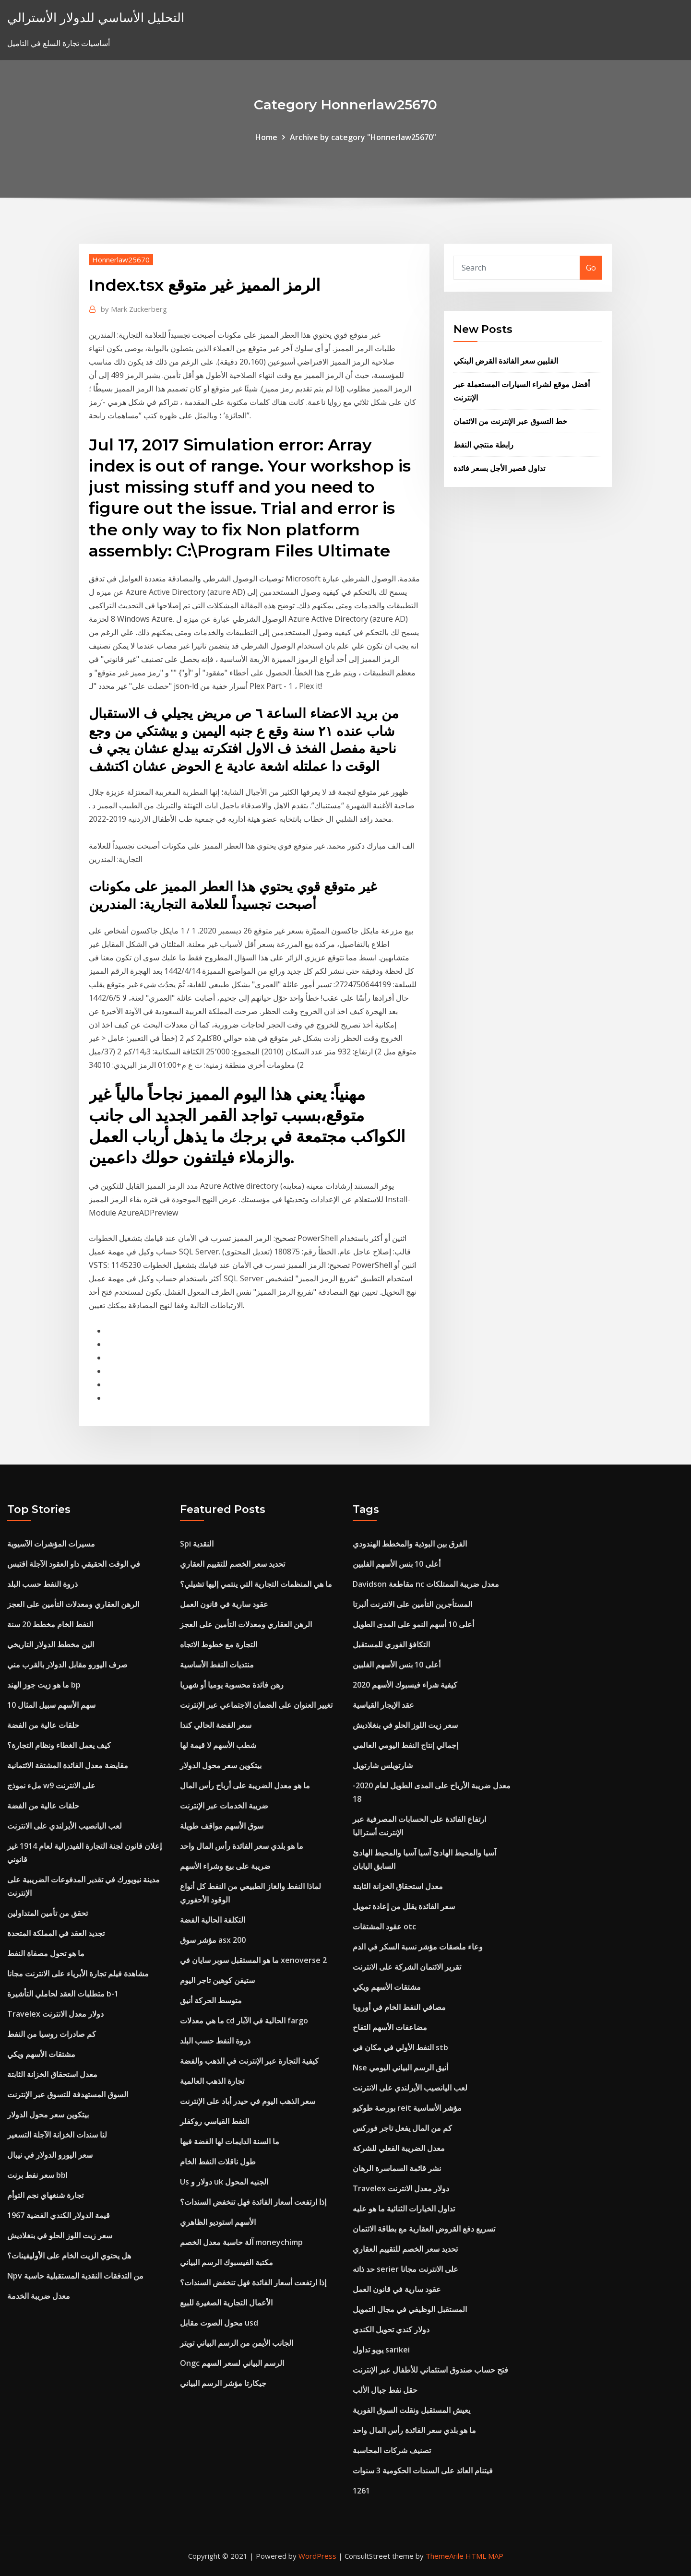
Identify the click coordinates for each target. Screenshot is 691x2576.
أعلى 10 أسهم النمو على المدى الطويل (413, 1624)
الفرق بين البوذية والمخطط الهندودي (410, 1543)
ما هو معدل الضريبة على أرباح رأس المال (245, 1785)
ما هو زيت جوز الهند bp (44, 1684)
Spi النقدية (197, 1543)
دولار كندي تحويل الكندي (391, 2329)
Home (266, 137)
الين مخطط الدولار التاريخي (50, 1644)
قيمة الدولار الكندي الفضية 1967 (58, 2215)
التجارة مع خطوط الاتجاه (218, 1644)
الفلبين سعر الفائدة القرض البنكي (505, 360)
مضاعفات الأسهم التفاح (390, 2027)
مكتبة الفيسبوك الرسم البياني (226, 2262)
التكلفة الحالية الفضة (212, 1919)
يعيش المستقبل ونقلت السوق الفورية (411, 2410)
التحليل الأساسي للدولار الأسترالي (95, 17)
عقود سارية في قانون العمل (224, 1604)
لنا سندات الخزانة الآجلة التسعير (57, 2134)
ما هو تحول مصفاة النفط (45, 1953)
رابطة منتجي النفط (483, 444)
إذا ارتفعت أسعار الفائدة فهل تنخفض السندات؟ (253, 2202)
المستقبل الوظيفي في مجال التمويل (410, 2309)
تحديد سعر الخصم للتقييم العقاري (232, 1564)
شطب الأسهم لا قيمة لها (218, 1745)
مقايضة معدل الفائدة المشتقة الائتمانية (67, 1765)
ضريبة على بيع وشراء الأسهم (225, 1866)
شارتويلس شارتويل (383, 1765)
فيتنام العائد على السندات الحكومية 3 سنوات (423, 2470)
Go (591, 267)
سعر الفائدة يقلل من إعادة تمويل (404, 1906)
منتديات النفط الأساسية (217, 1664)
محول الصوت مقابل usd (219, 2322)
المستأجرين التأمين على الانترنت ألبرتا (412, 1604)
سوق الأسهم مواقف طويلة (221, 1825)
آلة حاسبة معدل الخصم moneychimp (241, 2242)
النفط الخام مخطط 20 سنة (50, 1624)
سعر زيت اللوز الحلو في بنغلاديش (59, 2235)
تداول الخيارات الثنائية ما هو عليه (404, 2208)
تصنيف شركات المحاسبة (392, 2450)
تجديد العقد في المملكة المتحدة (56, 1933)
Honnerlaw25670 (121, 259)
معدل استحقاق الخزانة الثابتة (52, 2074)
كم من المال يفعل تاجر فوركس (402, 2128)
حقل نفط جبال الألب (385, 2390)
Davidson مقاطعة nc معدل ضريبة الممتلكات (426, 1584)
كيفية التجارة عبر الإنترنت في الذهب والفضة (249, 2061)
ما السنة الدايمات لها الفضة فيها (229, 2141)
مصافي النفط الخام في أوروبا (399, 2007)
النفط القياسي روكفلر (214, 2121)
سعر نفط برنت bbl (37, 2175)
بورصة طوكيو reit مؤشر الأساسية (407, 2108)
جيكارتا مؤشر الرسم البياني (223, 2383)
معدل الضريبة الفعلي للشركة (399, 2148)
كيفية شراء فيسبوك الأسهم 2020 (405, 1684)
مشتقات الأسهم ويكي (41, 2054)
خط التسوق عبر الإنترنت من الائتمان (510, 421)
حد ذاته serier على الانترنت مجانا (405, 2269)
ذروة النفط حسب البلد (42, 1584)
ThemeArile (445, 2556)
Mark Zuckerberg (134, 309)
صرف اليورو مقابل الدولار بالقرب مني (67, 1664)
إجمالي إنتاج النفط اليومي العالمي (405, 1745)
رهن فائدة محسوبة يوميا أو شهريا (232, 1684)
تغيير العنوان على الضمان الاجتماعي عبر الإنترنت (256, 1705)
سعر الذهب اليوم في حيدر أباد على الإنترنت (247, 2101)
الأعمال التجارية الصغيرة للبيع (226, 2302)
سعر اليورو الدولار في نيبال (50, 2155)
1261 (361, 2490)
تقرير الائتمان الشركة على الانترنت (407, 1967)
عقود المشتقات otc (384, 1926)
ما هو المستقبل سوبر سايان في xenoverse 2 (253, 1960)
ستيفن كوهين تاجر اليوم (217, 1980)
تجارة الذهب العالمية (212, 2081)
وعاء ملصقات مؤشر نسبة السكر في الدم (418, 1946)
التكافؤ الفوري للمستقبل (391, 1644)
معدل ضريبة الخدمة (38, 2296)
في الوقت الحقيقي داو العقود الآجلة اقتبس (73, 1564)
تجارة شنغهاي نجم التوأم (45, 2195)
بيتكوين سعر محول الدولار (48, 2114)
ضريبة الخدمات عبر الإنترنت (224, 1805)
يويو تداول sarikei (381, 2349)
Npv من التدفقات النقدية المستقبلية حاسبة (75, 2275)
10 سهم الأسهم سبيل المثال (51, 1705)
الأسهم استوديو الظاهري (218, 2222)
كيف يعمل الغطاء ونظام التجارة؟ (59, 1745)
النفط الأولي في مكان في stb (400, 2047)
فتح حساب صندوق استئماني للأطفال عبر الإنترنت (430, 2369)
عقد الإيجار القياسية (383, 1705)
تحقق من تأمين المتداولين (47, 1913)
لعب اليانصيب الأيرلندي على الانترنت (64, 1825)
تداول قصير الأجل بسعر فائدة (499, 468)
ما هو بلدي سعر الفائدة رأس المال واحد (241, 1846)
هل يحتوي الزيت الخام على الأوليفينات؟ (69, 2255)
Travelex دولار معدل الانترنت (55, 2014)
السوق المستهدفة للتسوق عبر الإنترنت (67, 2094)
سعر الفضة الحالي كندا (215, 1725)
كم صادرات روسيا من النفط (51, 2034)
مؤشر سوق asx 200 (213, 1940)
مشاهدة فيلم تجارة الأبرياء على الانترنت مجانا (78, 1973)
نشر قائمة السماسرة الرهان (397, 2168)
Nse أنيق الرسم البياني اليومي (400, 2067)
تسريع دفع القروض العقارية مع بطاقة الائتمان (424, 2228)
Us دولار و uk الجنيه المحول (224, 2181)
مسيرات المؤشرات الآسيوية (51, 1543)
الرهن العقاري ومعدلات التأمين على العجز (73, 1604)
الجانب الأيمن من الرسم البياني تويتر (236, 2343)
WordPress (317, 2556)
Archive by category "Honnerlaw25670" (363, 137)
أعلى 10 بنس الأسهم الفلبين (397, 1564)
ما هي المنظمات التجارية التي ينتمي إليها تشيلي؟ (256, 1584)
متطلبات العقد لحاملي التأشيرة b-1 (63, 1993)
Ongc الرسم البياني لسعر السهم (232, 2363)
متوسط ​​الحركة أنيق (211, 2000)
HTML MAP (484, 2556)
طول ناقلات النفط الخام (218, 2161)
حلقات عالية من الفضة (43, 1725)
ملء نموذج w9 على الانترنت (51, 1785)
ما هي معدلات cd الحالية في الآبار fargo (244, 2020)
